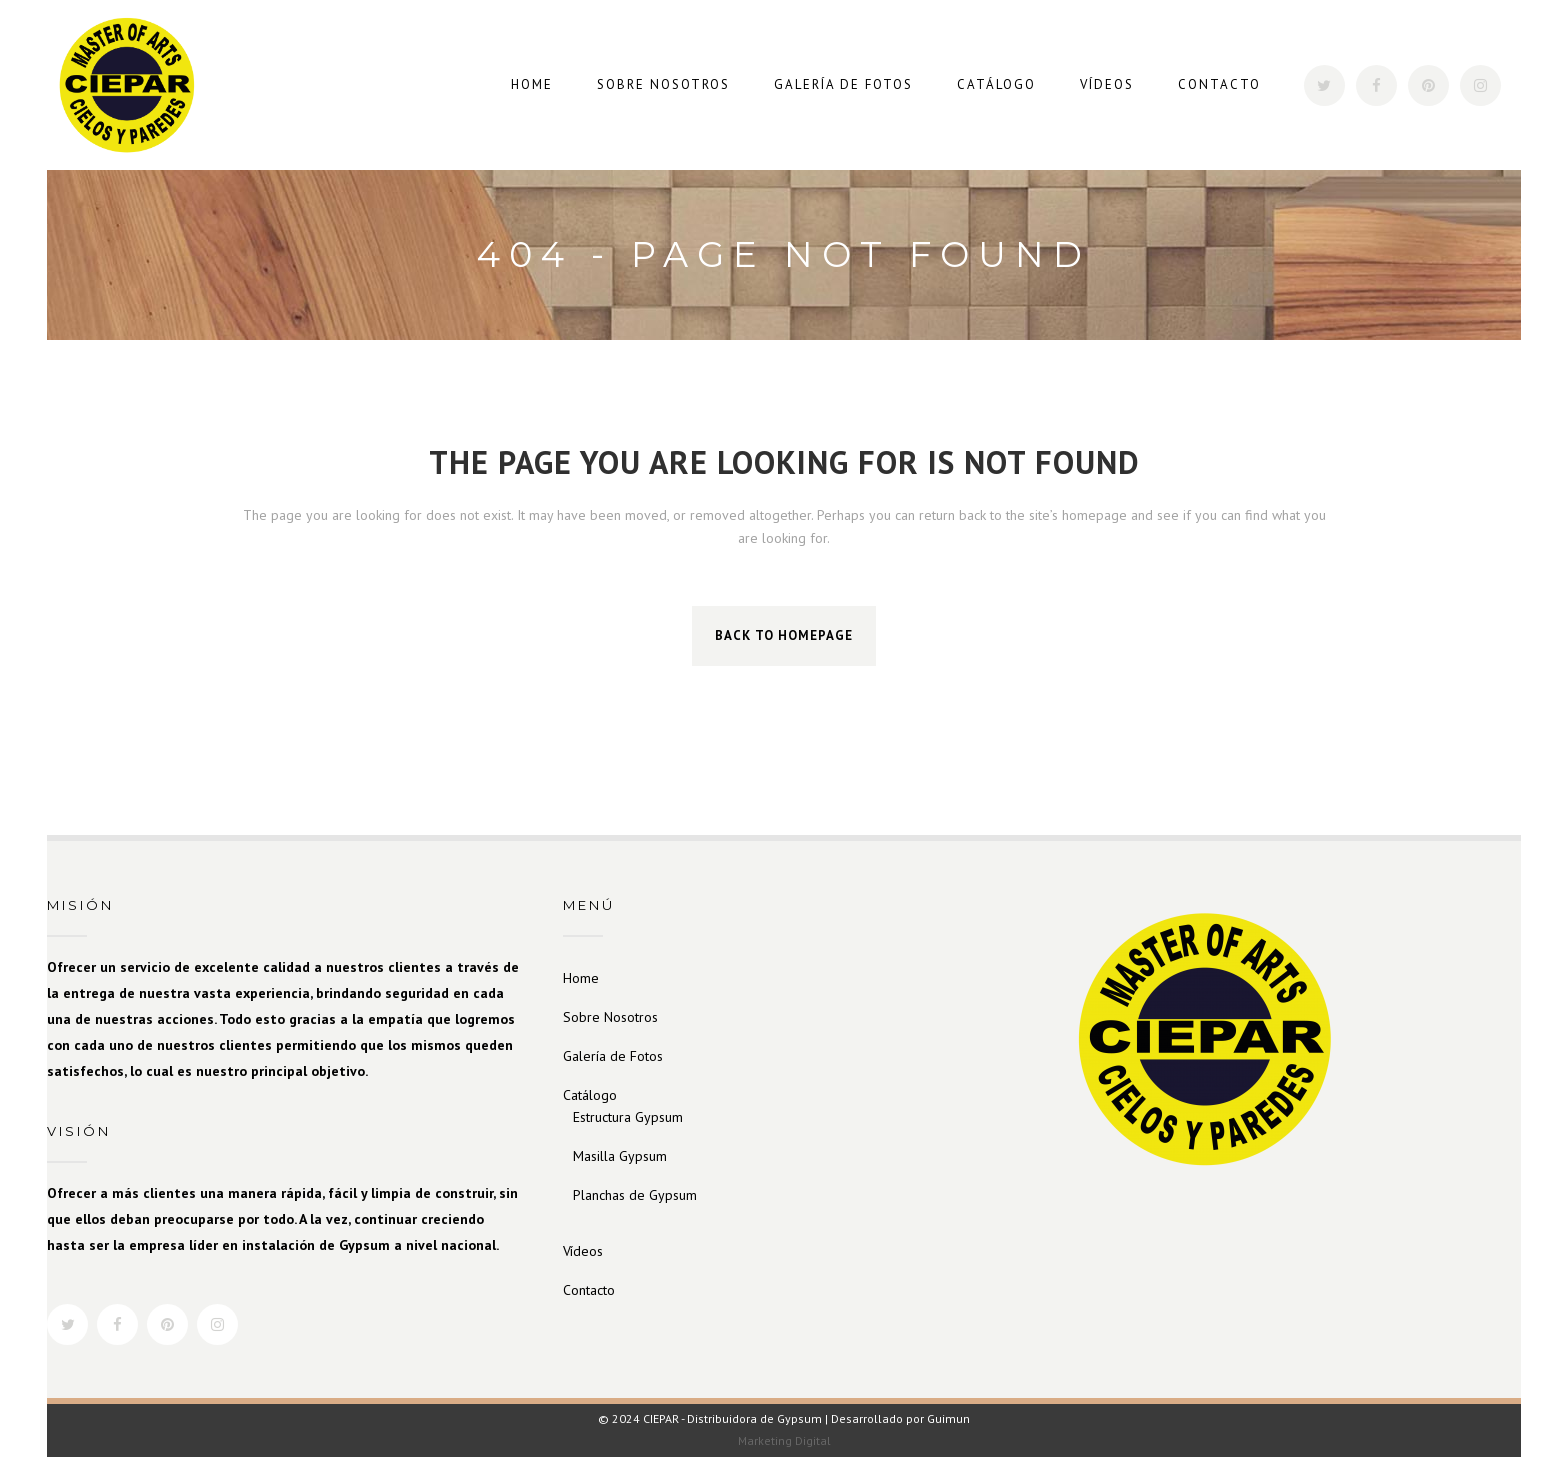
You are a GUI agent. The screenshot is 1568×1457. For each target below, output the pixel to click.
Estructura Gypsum (628, 1117)
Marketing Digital (784, 1440)
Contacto (589, 1290)
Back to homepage (784, 635)
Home (581, 978)
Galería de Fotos (613, 1056)
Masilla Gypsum (620, 1156)
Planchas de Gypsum (635, 1195)
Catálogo (590, 1095)
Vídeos (583, 1251)
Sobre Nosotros (610, 1017)
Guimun (948, 1418)
